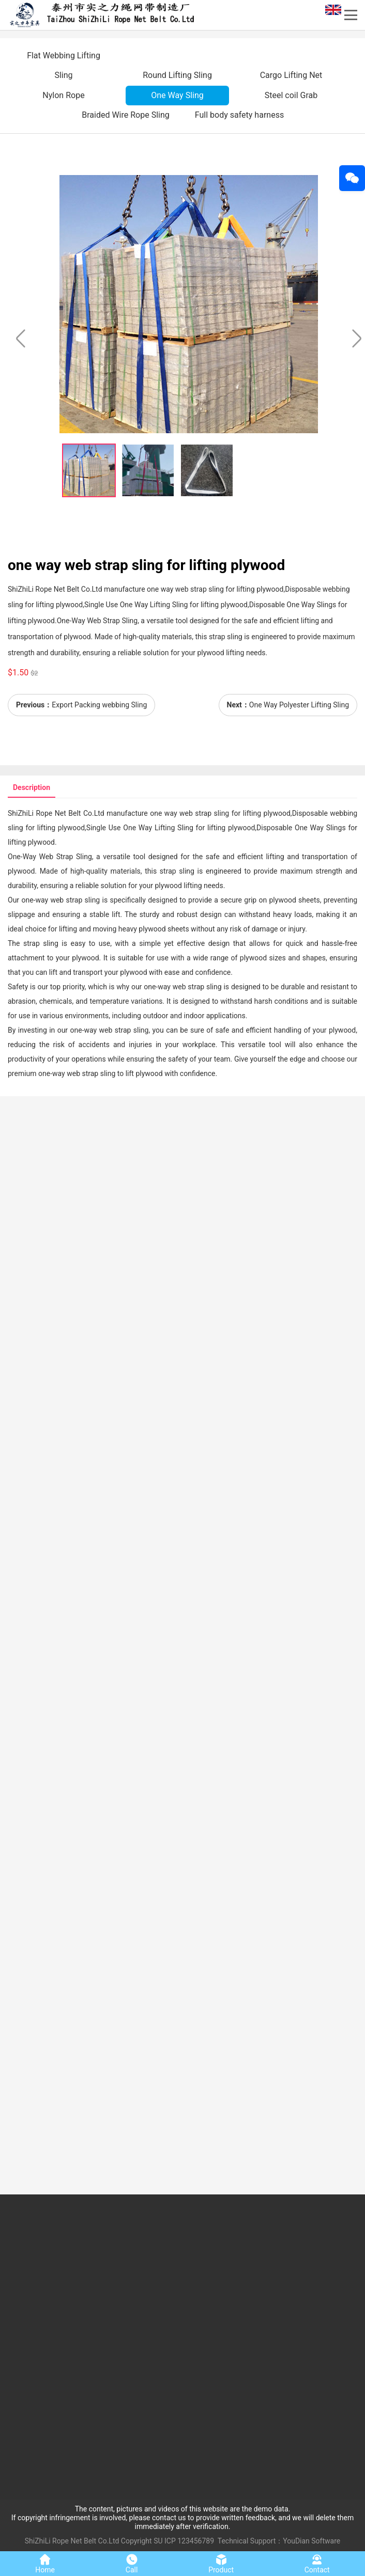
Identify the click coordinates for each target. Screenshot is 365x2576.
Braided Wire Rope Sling (126, 115)
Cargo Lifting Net (291, 75)
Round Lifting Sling (177, 75)
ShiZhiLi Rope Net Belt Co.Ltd (72, 2541)
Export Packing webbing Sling (99, 705)
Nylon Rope (63, 95)
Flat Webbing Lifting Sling (63, 65)
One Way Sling (177, 95)
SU (158, 2541)
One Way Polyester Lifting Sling (299, 705)
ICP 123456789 (189, 2541)
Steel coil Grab (291, 95)
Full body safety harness (239, 115)
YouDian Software (311, 2541)
